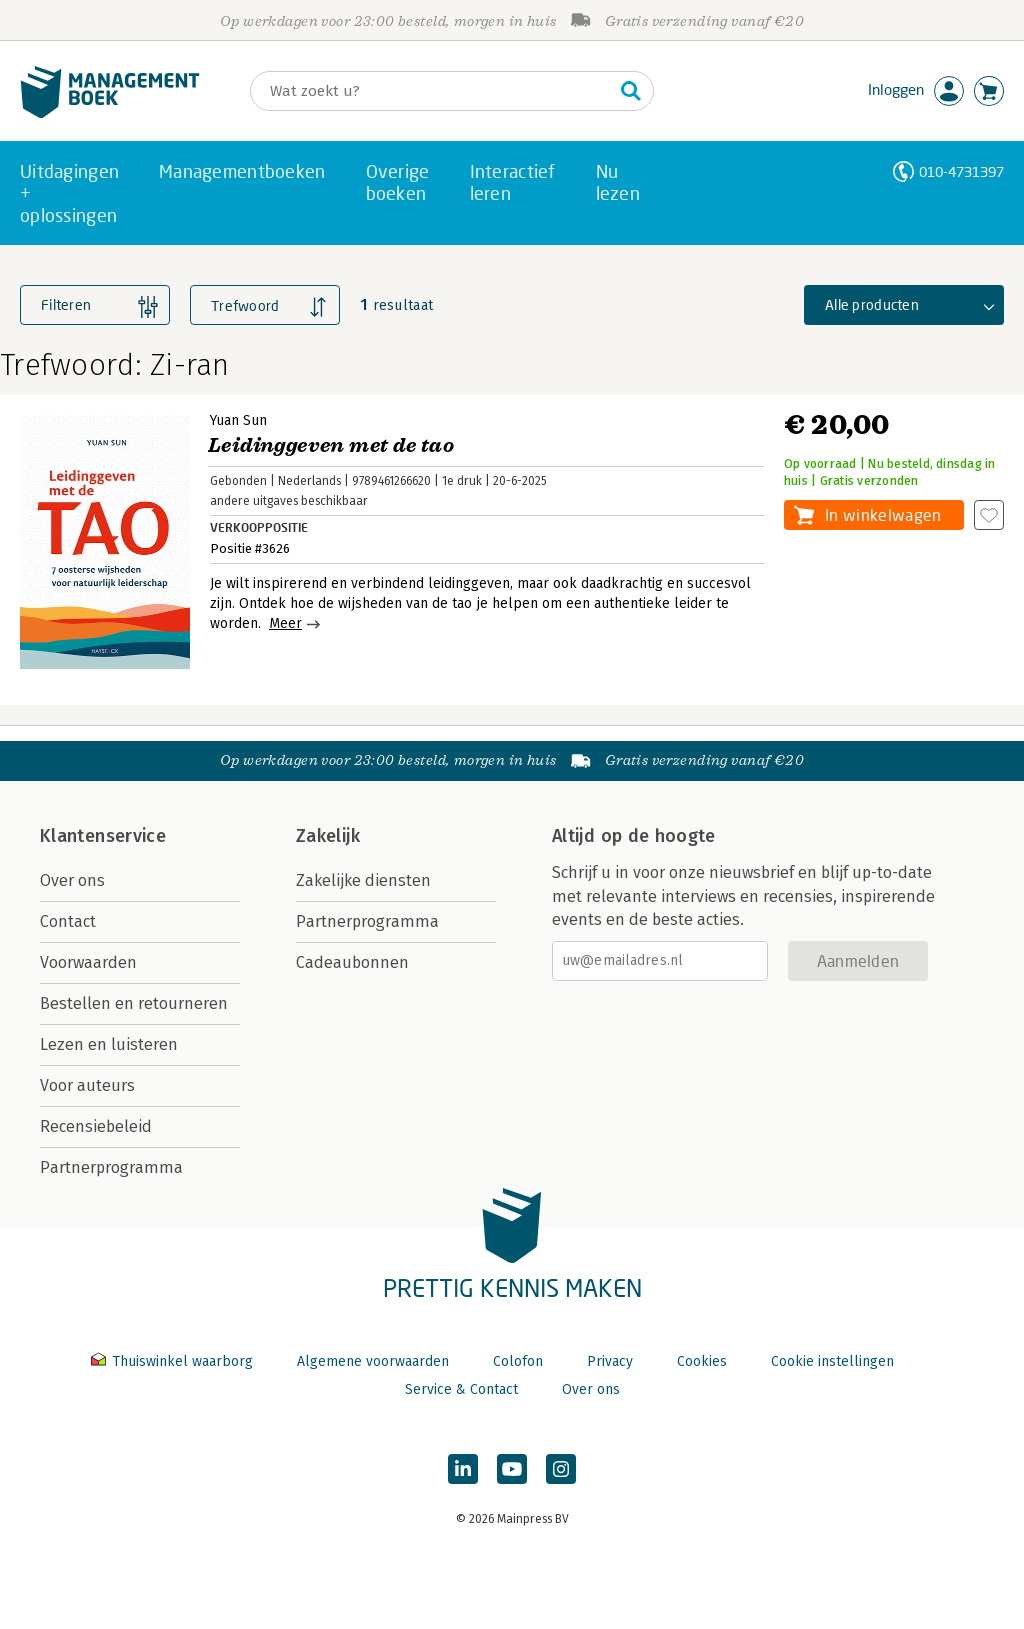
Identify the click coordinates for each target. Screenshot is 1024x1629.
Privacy (610, 1361)
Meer (285, 623)
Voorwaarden (88, 962)
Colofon (518, 1361)
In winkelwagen (883, 514)
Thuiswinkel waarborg (174, 1361)
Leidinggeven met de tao (331, 445)
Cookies (702, 1361)
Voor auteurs (87, 1085)
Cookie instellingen (832, 1361)
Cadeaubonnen (352, 962)
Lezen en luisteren (109, 1044)
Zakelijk (328, 836)
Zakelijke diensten (363, 880)
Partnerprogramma (111, 1167)
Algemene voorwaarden (373, 1361)
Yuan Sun (238, 420)
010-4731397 (961, 171)
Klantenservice (103, 836)
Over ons (72, 880)
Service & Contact (461, 1389)
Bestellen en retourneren (134, 1003)
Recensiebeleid (96, 1126)
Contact (68, 921)
